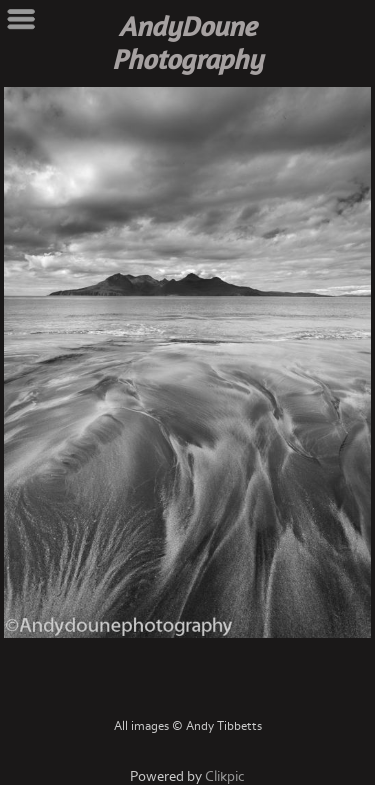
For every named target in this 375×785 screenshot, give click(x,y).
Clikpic (225, 776)
